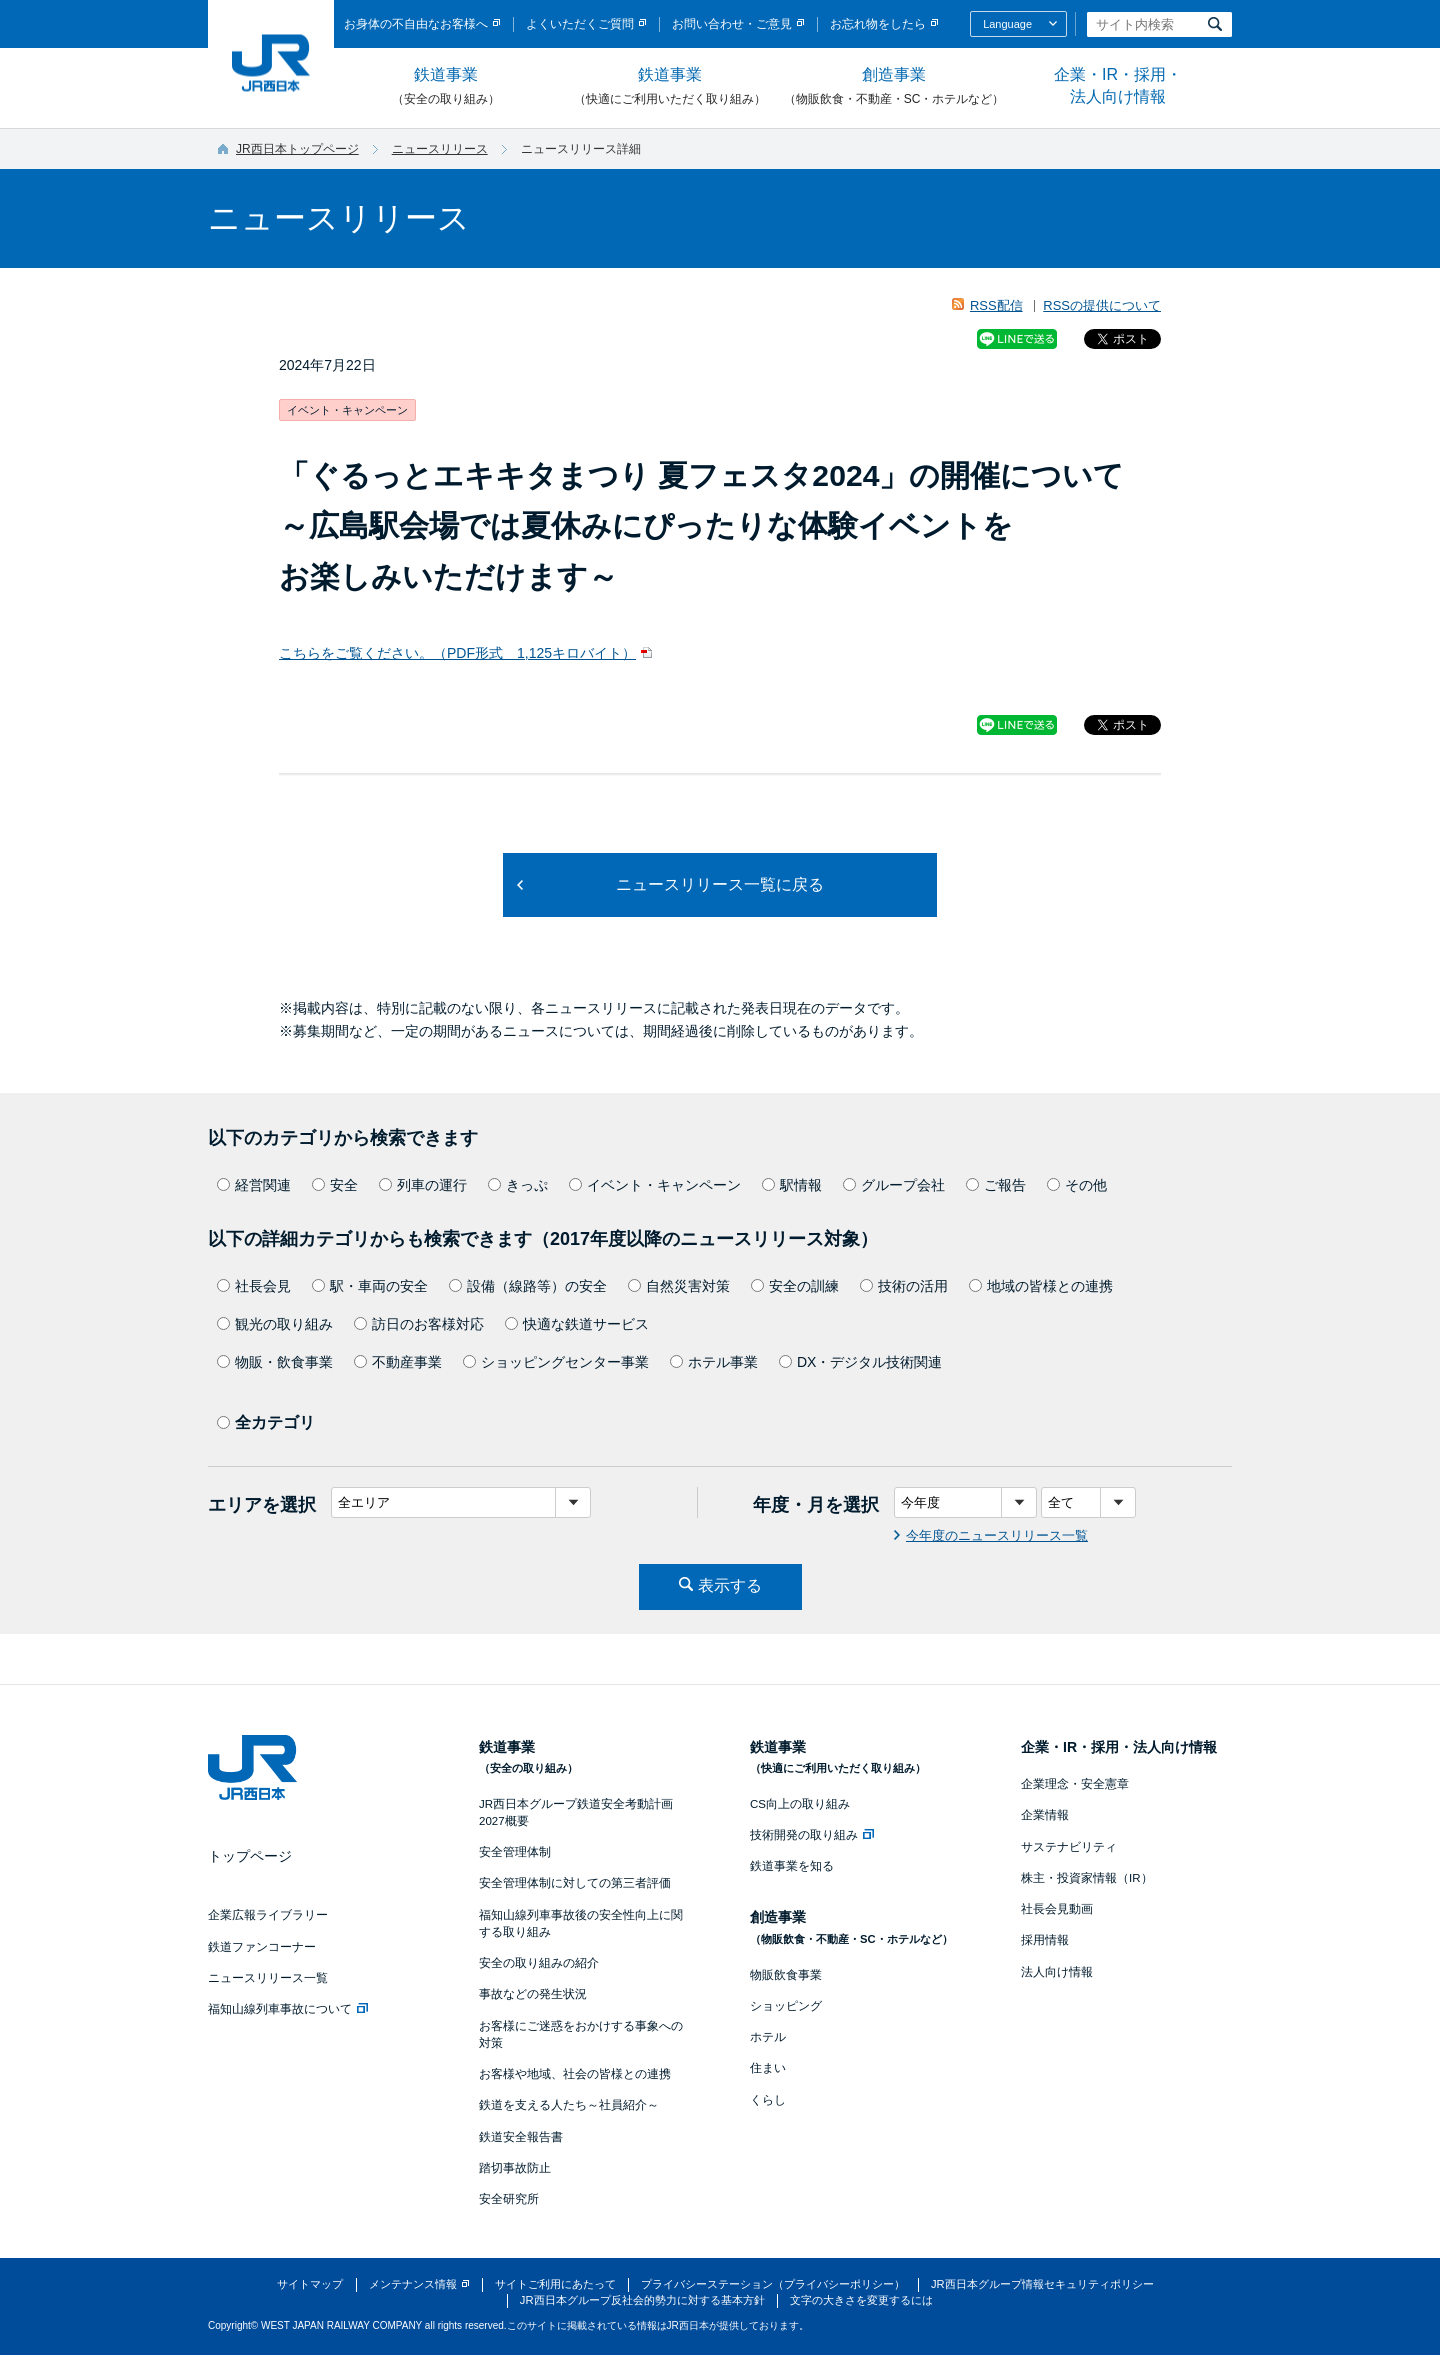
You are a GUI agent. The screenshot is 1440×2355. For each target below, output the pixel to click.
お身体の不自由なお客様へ (416, 24)
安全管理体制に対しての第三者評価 (575, 1883)
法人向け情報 (1057, 1972)
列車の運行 (423, 1185)
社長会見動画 (1057, 1909)
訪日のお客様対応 (419, 1324)
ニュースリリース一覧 (268, 1978)
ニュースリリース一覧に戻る (720, 884)
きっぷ (518, 1185)
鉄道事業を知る (792, 1866)
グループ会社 (894, 1185)
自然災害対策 (679, 1286)
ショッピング (786, 2006)
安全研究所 (509, 2199)
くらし (768, 2100)
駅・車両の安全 (370, 1286)
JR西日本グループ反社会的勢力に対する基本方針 (642, 2300)
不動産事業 (398, 1362)
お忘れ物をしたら (878, 24)
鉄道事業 (446, 87)
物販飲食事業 (786, 1975)
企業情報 (1045, 1815)
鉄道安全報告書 (521, 2137)
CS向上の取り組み (800, 1804)
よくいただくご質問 (580, 24)
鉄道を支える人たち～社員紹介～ (569, 2105)
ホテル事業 (714, 1362)
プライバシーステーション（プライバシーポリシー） (773, 2284)
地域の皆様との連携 (1041, 1286)
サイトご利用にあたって (555, 2284)
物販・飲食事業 (275, 1362)
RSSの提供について (1102, 305)
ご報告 (996, 1185)
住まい (768, 2068)
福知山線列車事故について (288, 2009)
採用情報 (1045, 1940)
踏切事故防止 (515, 2168)
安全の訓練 (795, 1286)
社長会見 (254, 1286)
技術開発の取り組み (812, 1835)
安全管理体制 (515, 1852)
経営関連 (254, 1185)
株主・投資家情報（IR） (1087, 1878)
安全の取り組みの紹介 (539, 1963)
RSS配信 (996, 305)
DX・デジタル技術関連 (860, 1362)
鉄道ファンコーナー (262, 1947)
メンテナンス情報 (413, 2284)
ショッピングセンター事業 (556, 1362)
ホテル (768, 2037)
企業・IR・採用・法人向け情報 (1118, 85)
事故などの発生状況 (533, 1994)
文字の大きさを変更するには (861, 2300)
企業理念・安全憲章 (1075, 1784)
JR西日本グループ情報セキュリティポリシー (1042, 2284)
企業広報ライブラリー (268, 1915)
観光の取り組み (275, 1324)
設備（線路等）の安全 (528, 1286)
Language (1007, 24)
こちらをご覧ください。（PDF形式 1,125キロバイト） (457, 653)
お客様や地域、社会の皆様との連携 (575, 2074)
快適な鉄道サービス (577, 1324)
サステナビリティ (1069, 1847)
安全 (335, 1185)
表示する (730, 1585)
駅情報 (792, 1185)
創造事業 (894, 87)
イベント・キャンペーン (655, 1185)
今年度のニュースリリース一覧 (997, 1535)
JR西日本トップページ (297, 149)
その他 (1077, 1185)
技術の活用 (904, 1286)
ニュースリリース (440, 149)
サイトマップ (310, 2284)
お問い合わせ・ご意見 (732, 24)
